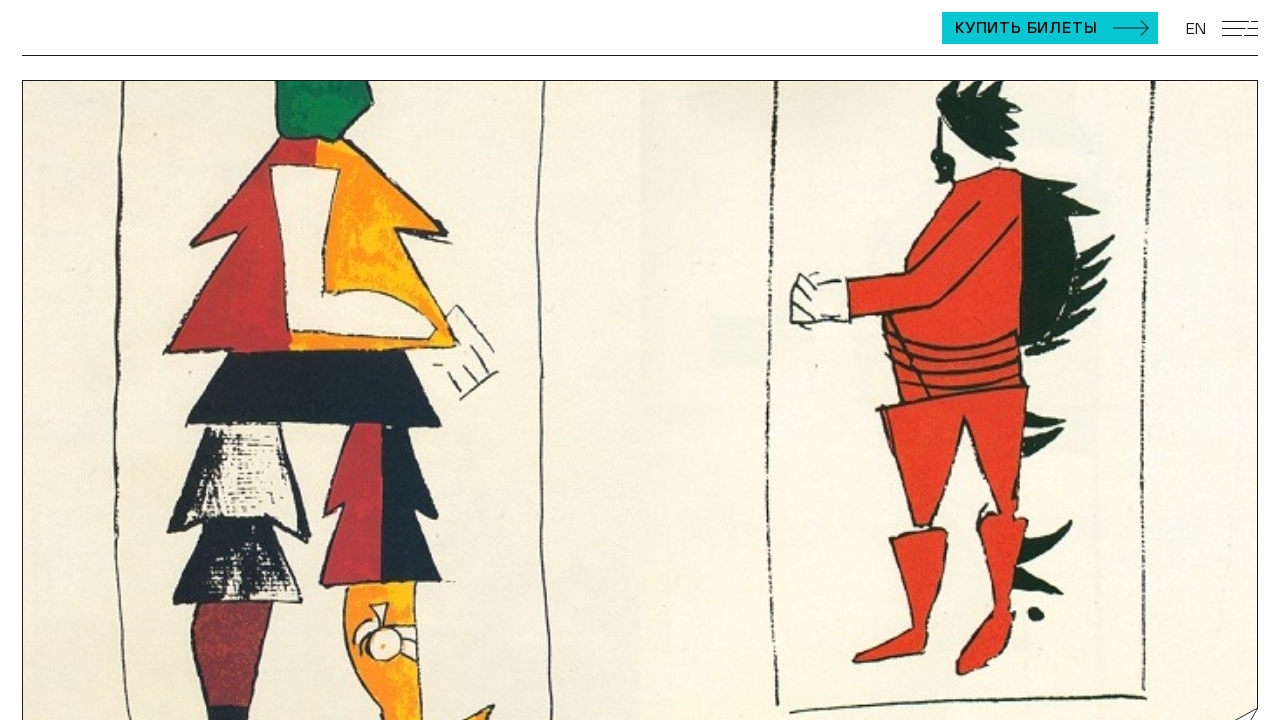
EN (1196, 28)
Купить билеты (1026, 27)
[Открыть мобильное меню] (1240, 28)
